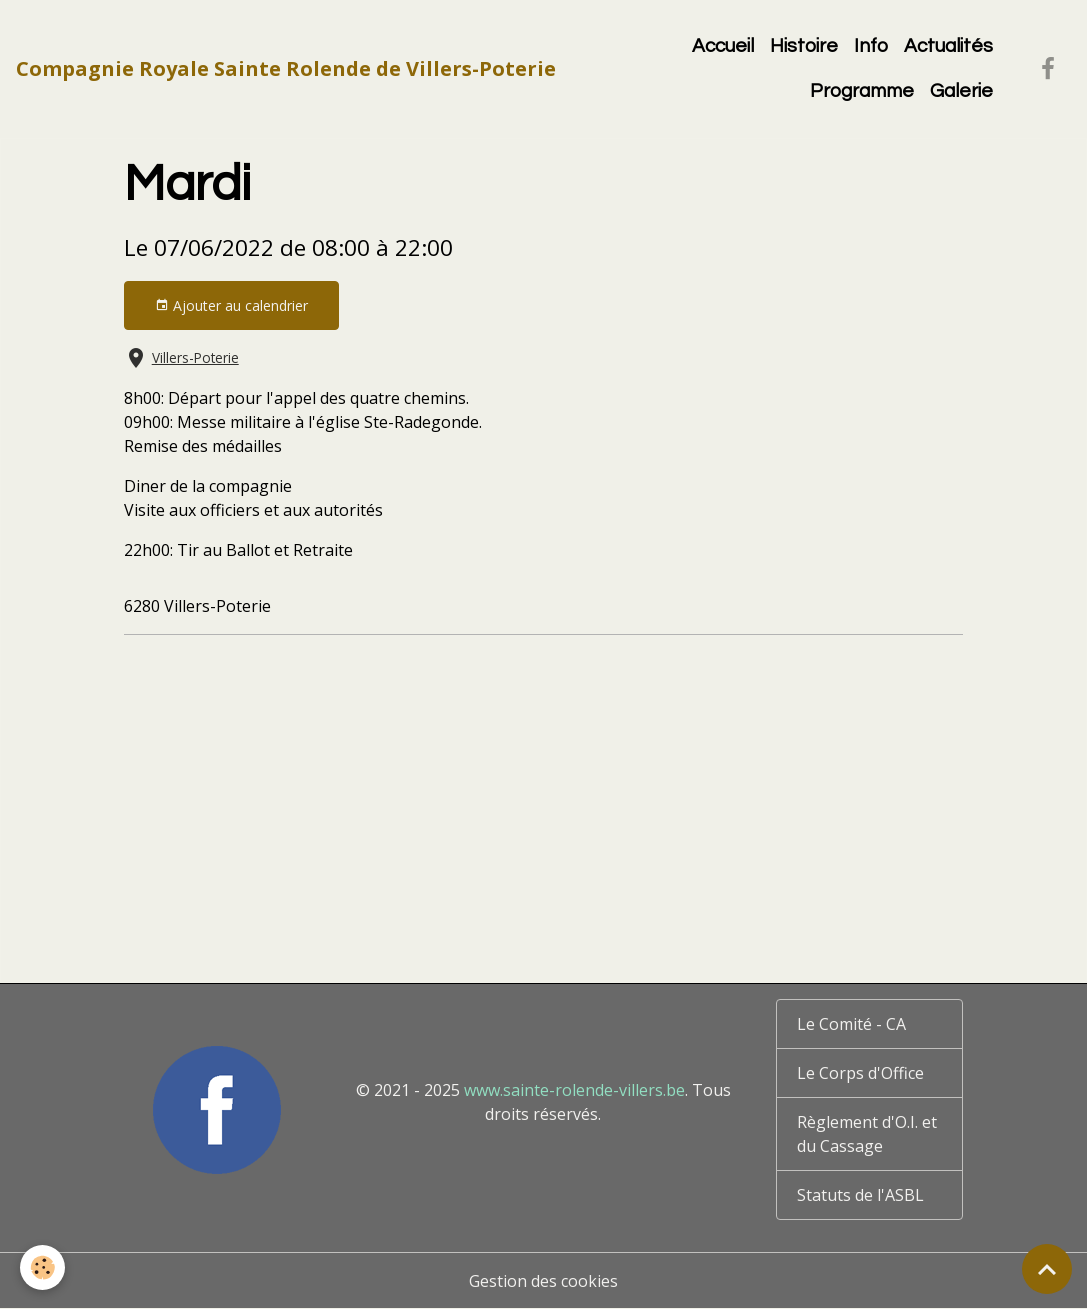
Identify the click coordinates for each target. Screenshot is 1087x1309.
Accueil (723, 46)
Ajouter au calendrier (231, 305)
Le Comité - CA (851, 1024)
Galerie (961, 91)
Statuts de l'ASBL (860, 1195)
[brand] (286, 69)
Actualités (948, 46)
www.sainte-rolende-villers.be (574, 1090)
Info (871, 46)
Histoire (804, 46)
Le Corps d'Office (860, 1073)
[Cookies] (42, 1267)
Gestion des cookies (543, 1281)
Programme (862, 91)
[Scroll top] (1047, 1269)
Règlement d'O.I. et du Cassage (867, 1134)
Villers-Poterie (195, 357)
